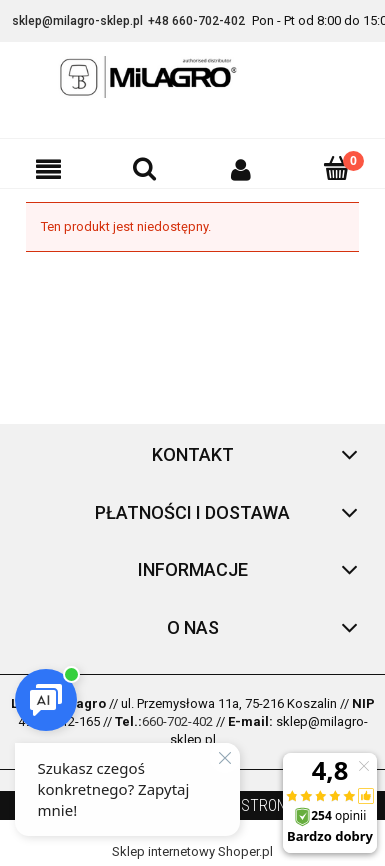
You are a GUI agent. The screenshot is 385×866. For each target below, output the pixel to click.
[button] (48, 169)
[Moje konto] (241, 169)
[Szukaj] (144, 168)
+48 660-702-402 (196, 21)
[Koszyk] (337, 168)
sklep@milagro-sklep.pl (77, 21)
